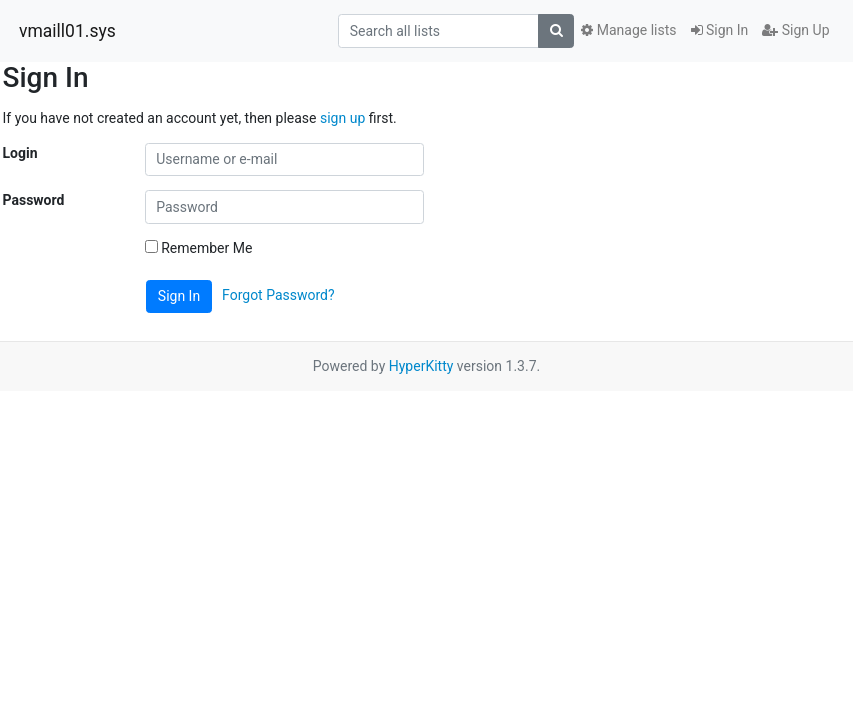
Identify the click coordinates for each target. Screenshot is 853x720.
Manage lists (628, 30)
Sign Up (795, 30)
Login (20, 153)
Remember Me (199, 248)
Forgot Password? (278, 295)
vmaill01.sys (67, 31)
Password (34, 200)
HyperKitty (421, 366)
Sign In (720, 30)
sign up (342, 118)
